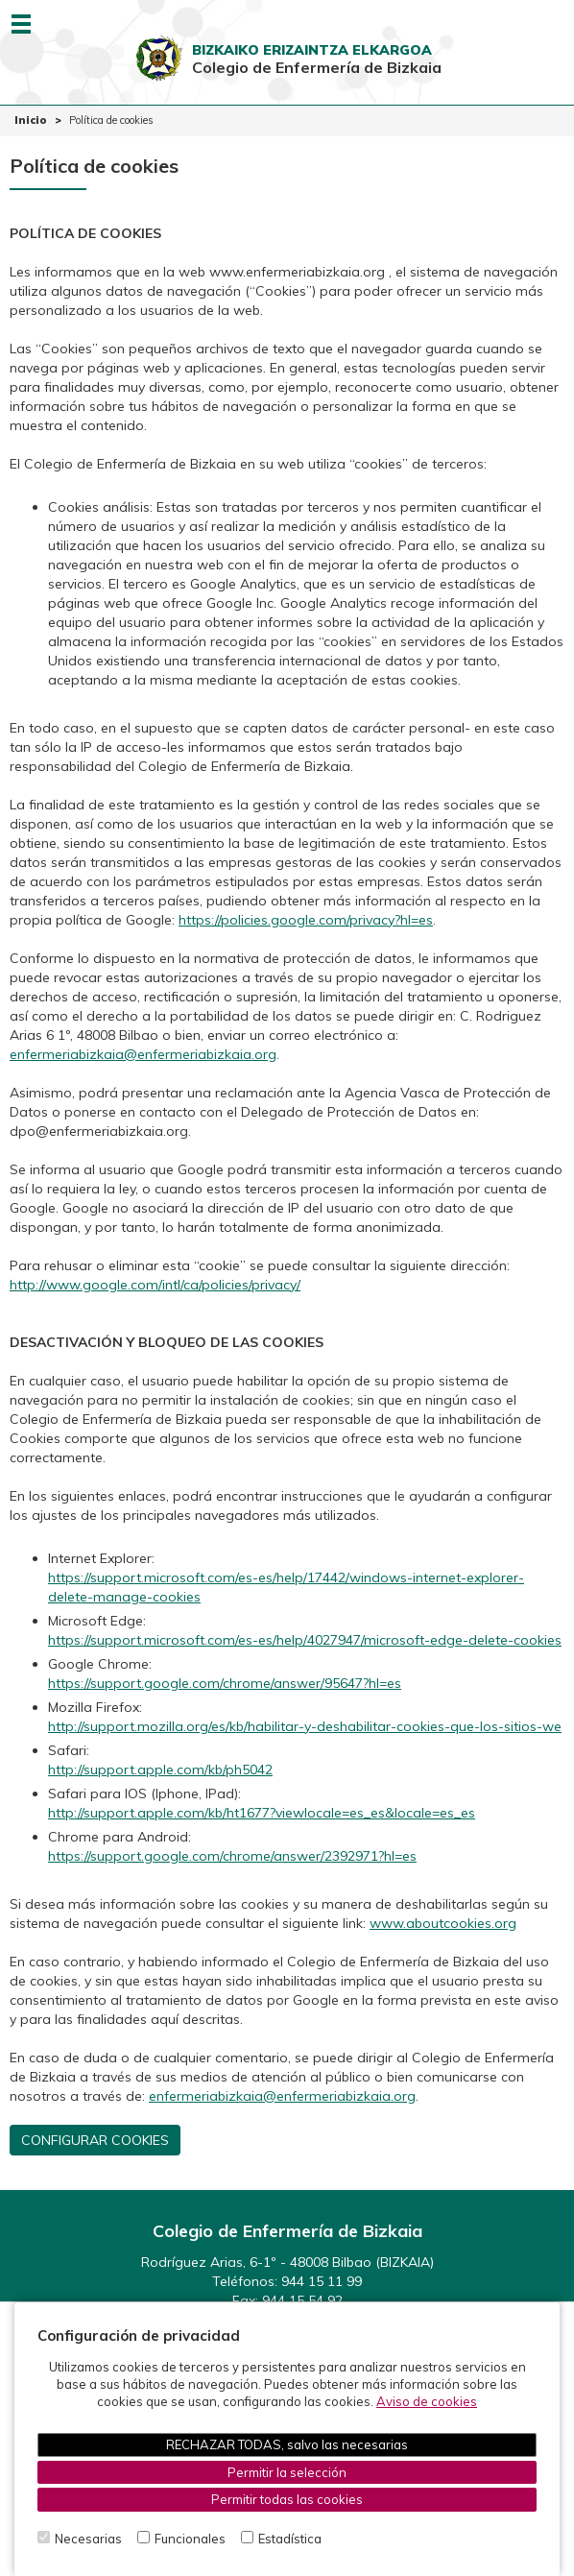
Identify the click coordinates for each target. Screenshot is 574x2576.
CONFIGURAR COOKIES (95, 2140)
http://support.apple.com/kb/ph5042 (160, 1769)
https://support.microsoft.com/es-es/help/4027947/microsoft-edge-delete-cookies (305, 1640)
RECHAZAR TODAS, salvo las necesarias (287, 2444)
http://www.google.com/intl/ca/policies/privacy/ (155, 1284)
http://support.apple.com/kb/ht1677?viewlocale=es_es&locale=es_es (261, 1812)
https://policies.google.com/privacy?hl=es (306, 919)
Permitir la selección (287, 2472)
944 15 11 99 (321, 2281)
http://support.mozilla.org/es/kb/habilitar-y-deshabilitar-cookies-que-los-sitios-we (305, 1726)
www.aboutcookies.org (443, 1923)
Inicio (30, 120)
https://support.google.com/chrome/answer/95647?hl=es (224, 1683)
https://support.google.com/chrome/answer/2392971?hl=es (232, 1856)
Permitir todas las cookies (287, 2499)
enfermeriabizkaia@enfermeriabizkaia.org (143, 1054)
